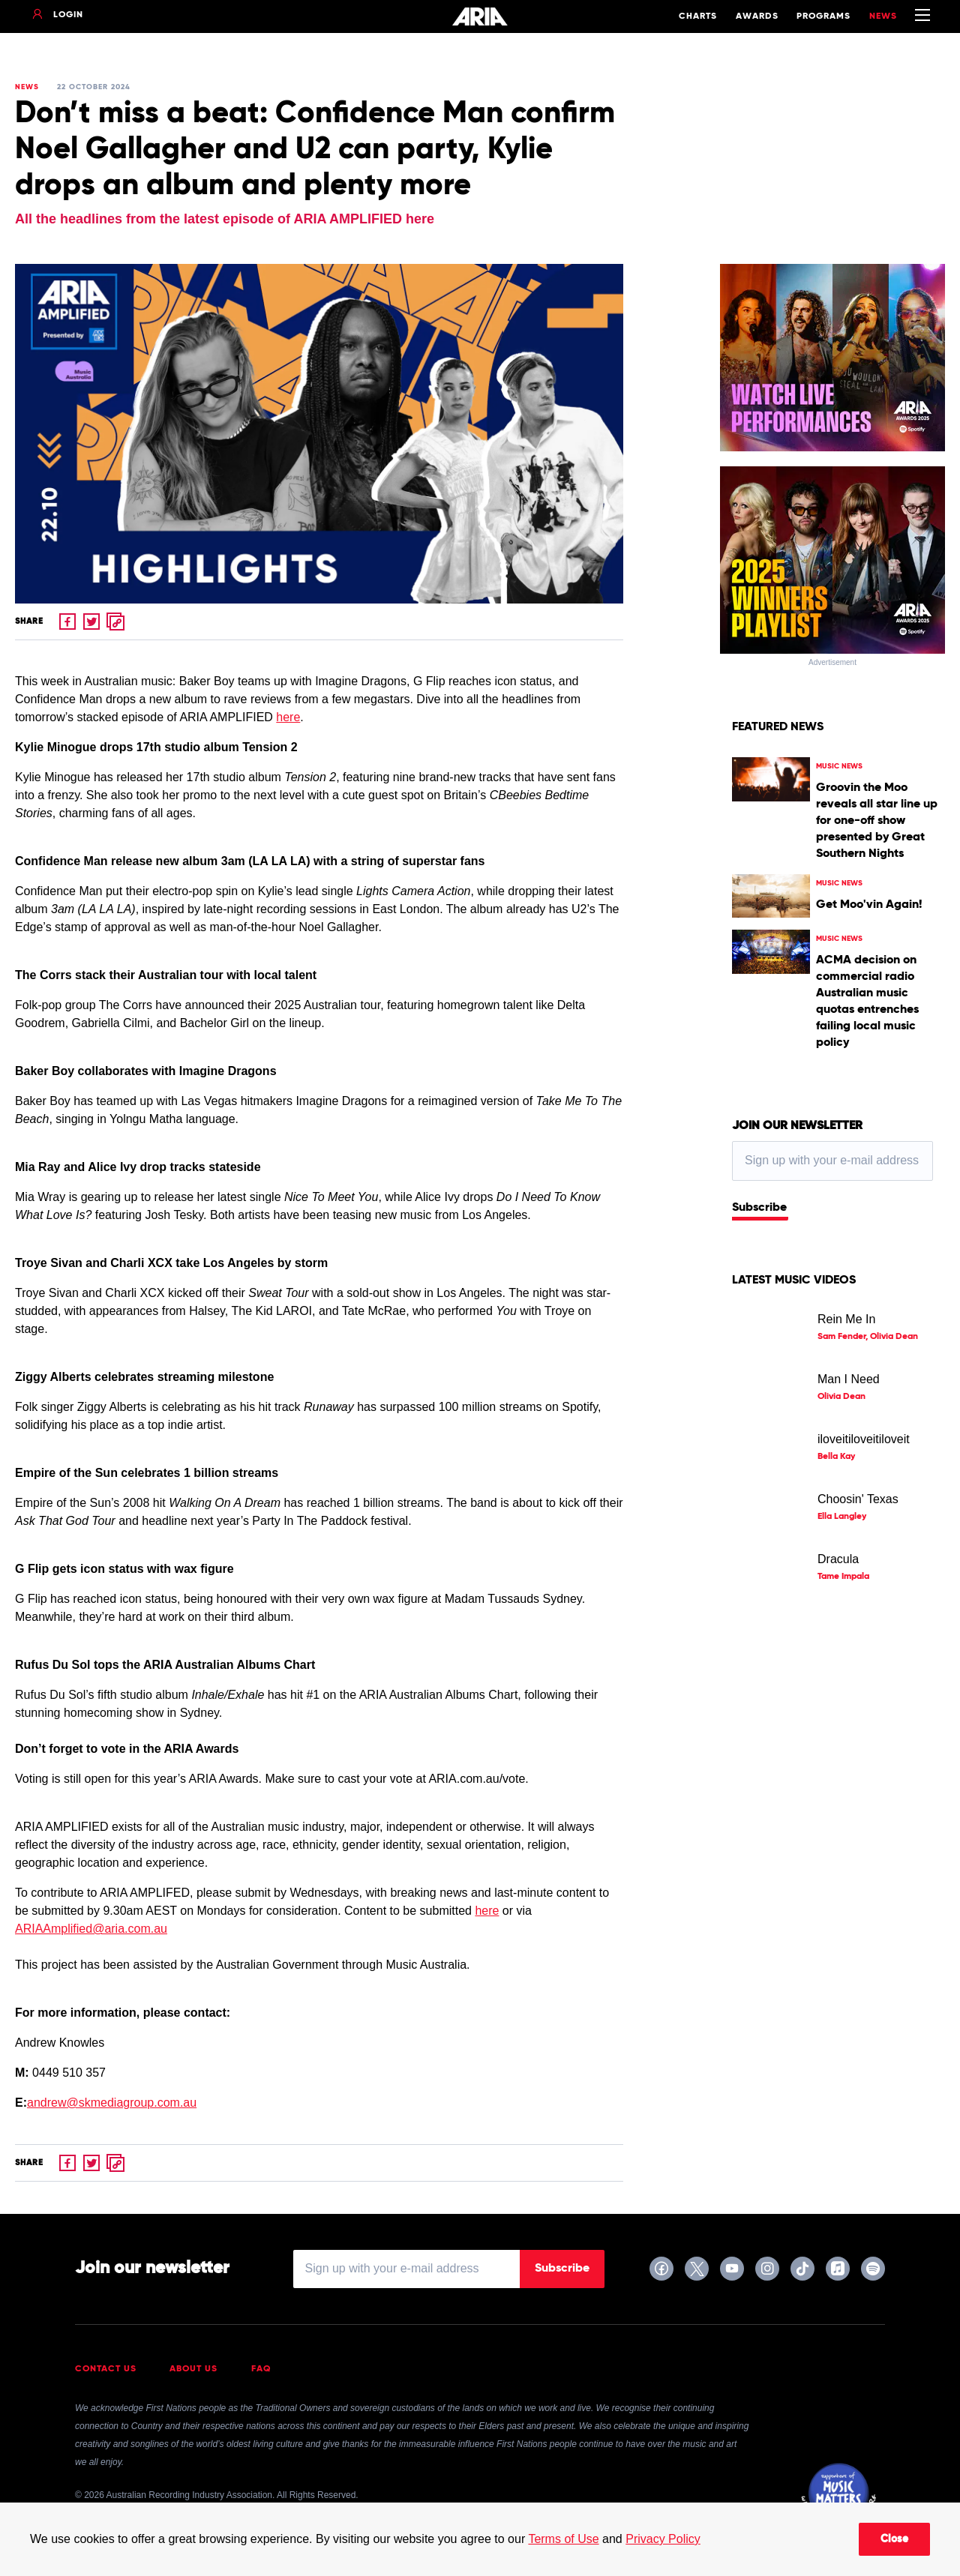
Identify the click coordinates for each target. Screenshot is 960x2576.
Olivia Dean (842, 1396)
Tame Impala (843, 1576)
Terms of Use (563, 2539)
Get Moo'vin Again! (869, 905)
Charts (698, 16)
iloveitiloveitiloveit (864, 1439)
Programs (823, 16)
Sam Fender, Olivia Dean (868, 1336)
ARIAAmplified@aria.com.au (91, 1928)
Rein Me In (846, 1319)
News (883, 16)
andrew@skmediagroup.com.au (111, 2102)
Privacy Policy (663, 2539)
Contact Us (105, 2369)
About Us (194, 2369)
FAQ (261, 2369)
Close (894, 2539)
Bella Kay (836, 1456)
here (288, 717)
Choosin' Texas (858, 1499)
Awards (757, 16)
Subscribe (759, 1208)
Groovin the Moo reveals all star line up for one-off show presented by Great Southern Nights (877, 821)
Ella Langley (842, 1516)
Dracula (838, 1559)
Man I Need (849, 1379)
